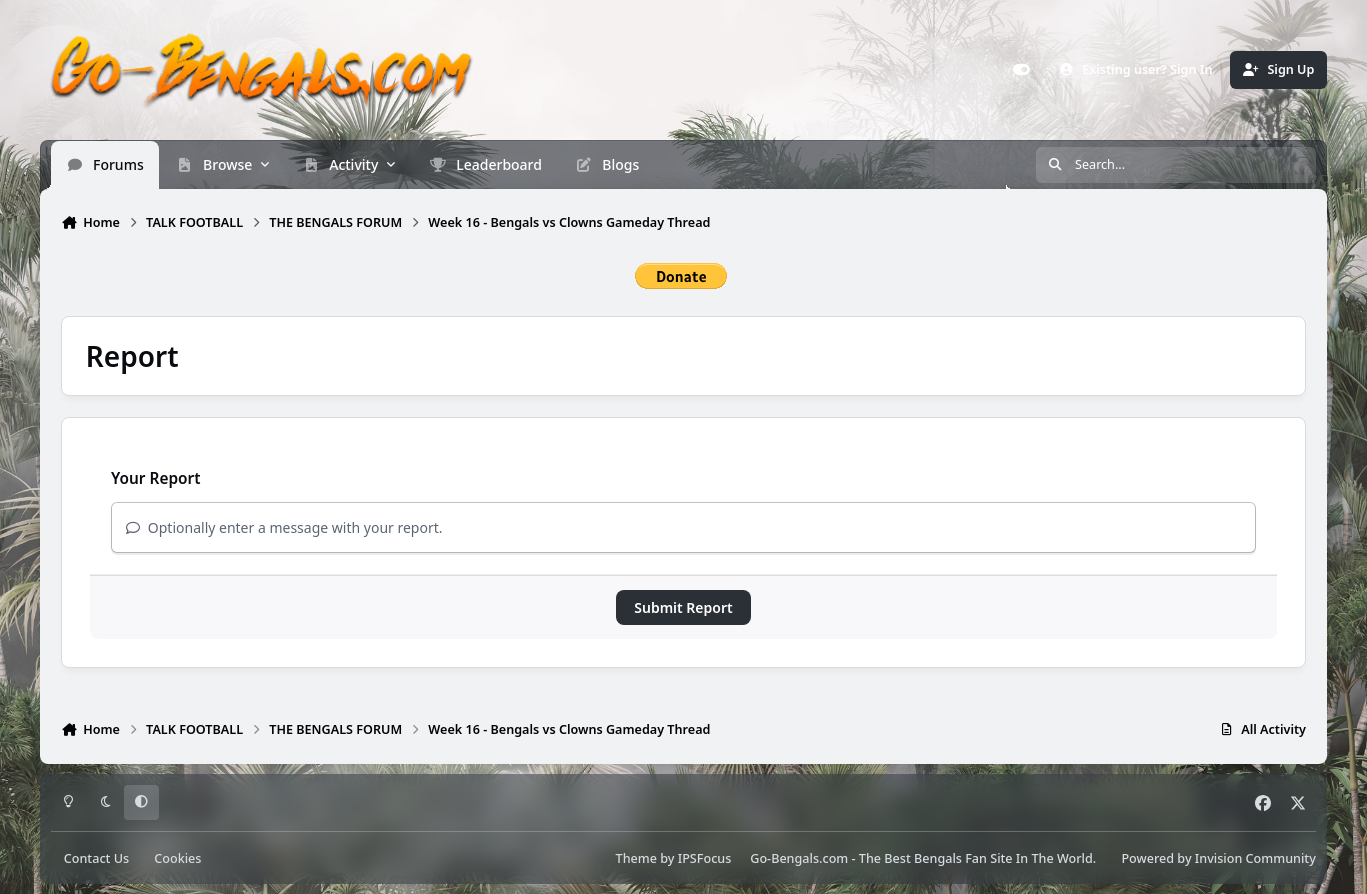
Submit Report (683, 607)
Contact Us (96, 858)
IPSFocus (705, 858)
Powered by (1218, 858)
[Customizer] (1022, 70)
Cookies (177, 858)
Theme (636, 858)
